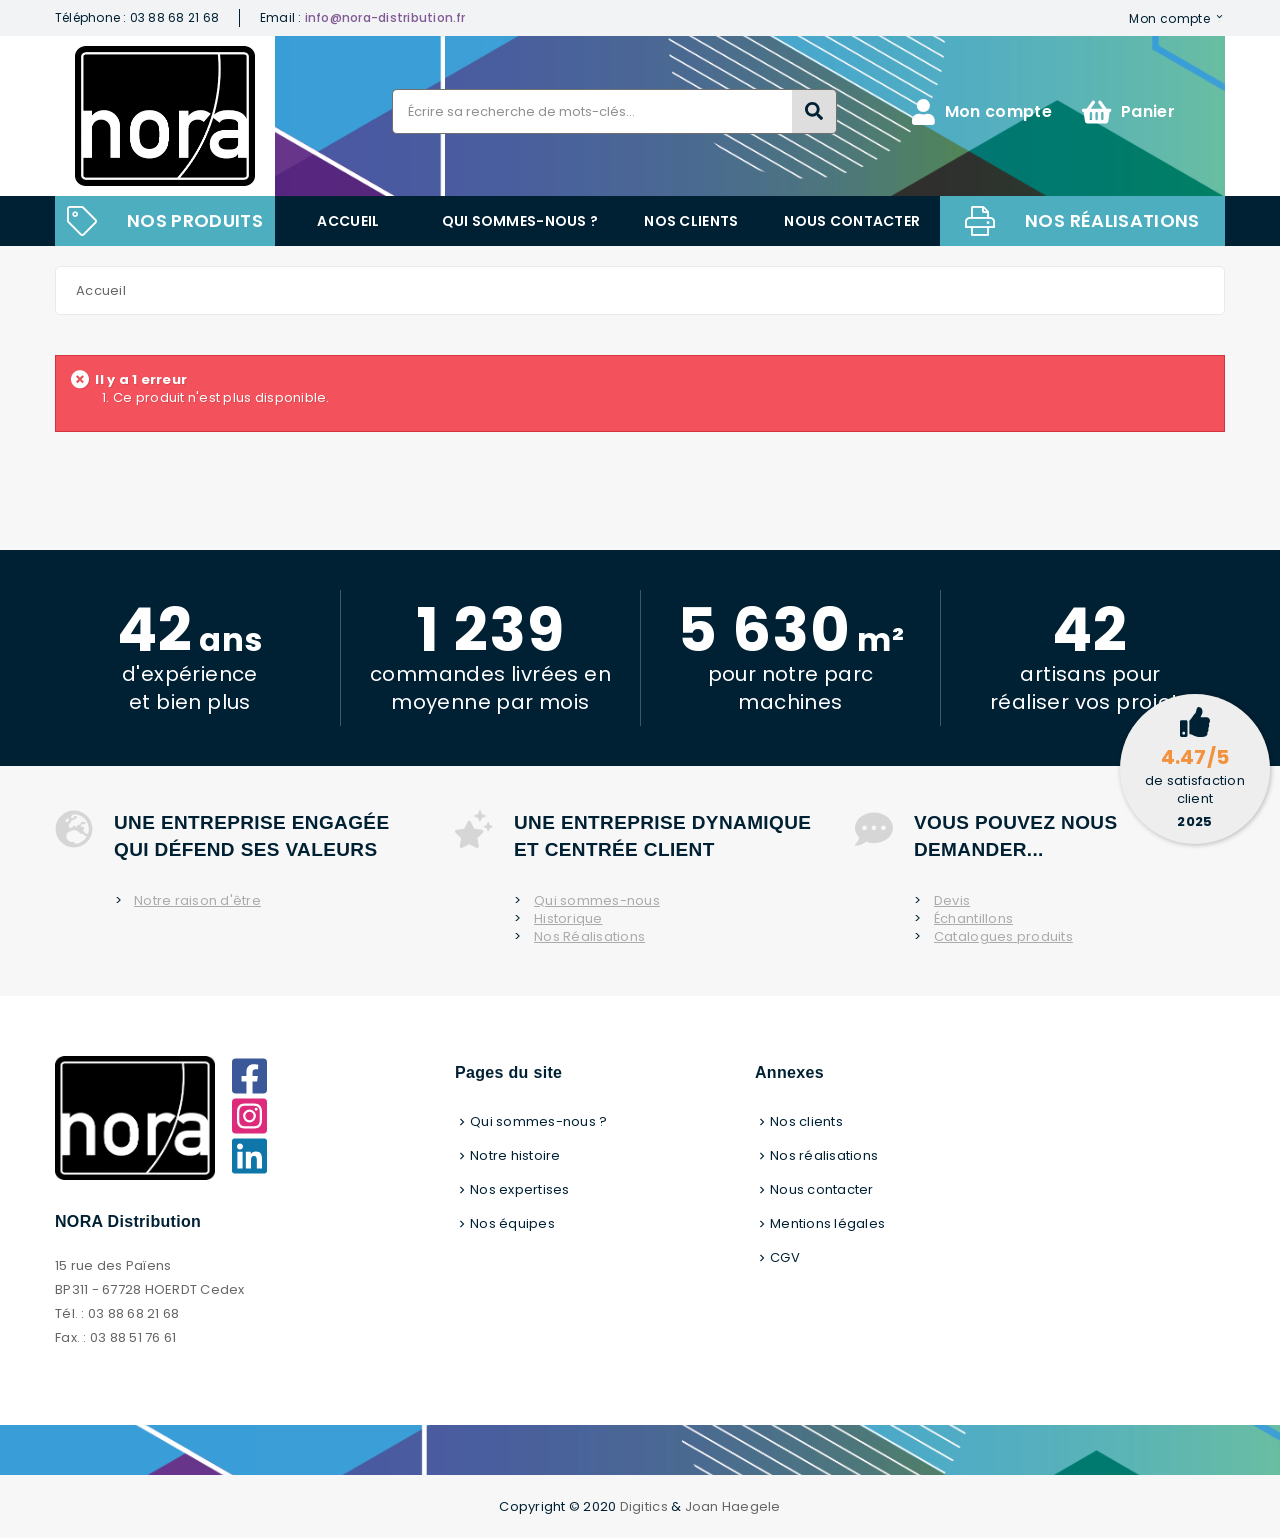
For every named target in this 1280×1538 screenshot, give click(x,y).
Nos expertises (520, 1189)
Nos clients (691, 221)
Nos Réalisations (589, 937)
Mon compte (1169, 18)
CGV (785, 1257)
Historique (568, 919)
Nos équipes (512, 1223)
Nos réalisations (1112, 220)
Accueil (348, 221)
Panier (1128, 112)
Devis (952, 901)
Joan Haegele (733, 1506)
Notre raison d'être (197, 901)
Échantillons (973, 919)
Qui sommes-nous (597, 901)
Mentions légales (827, 1223)
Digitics (644, 1506)
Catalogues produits (1003, 937)
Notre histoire (515, 1155)
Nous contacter (852, 221)
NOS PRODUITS (195, 220)
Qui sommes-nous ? (520, 221)
